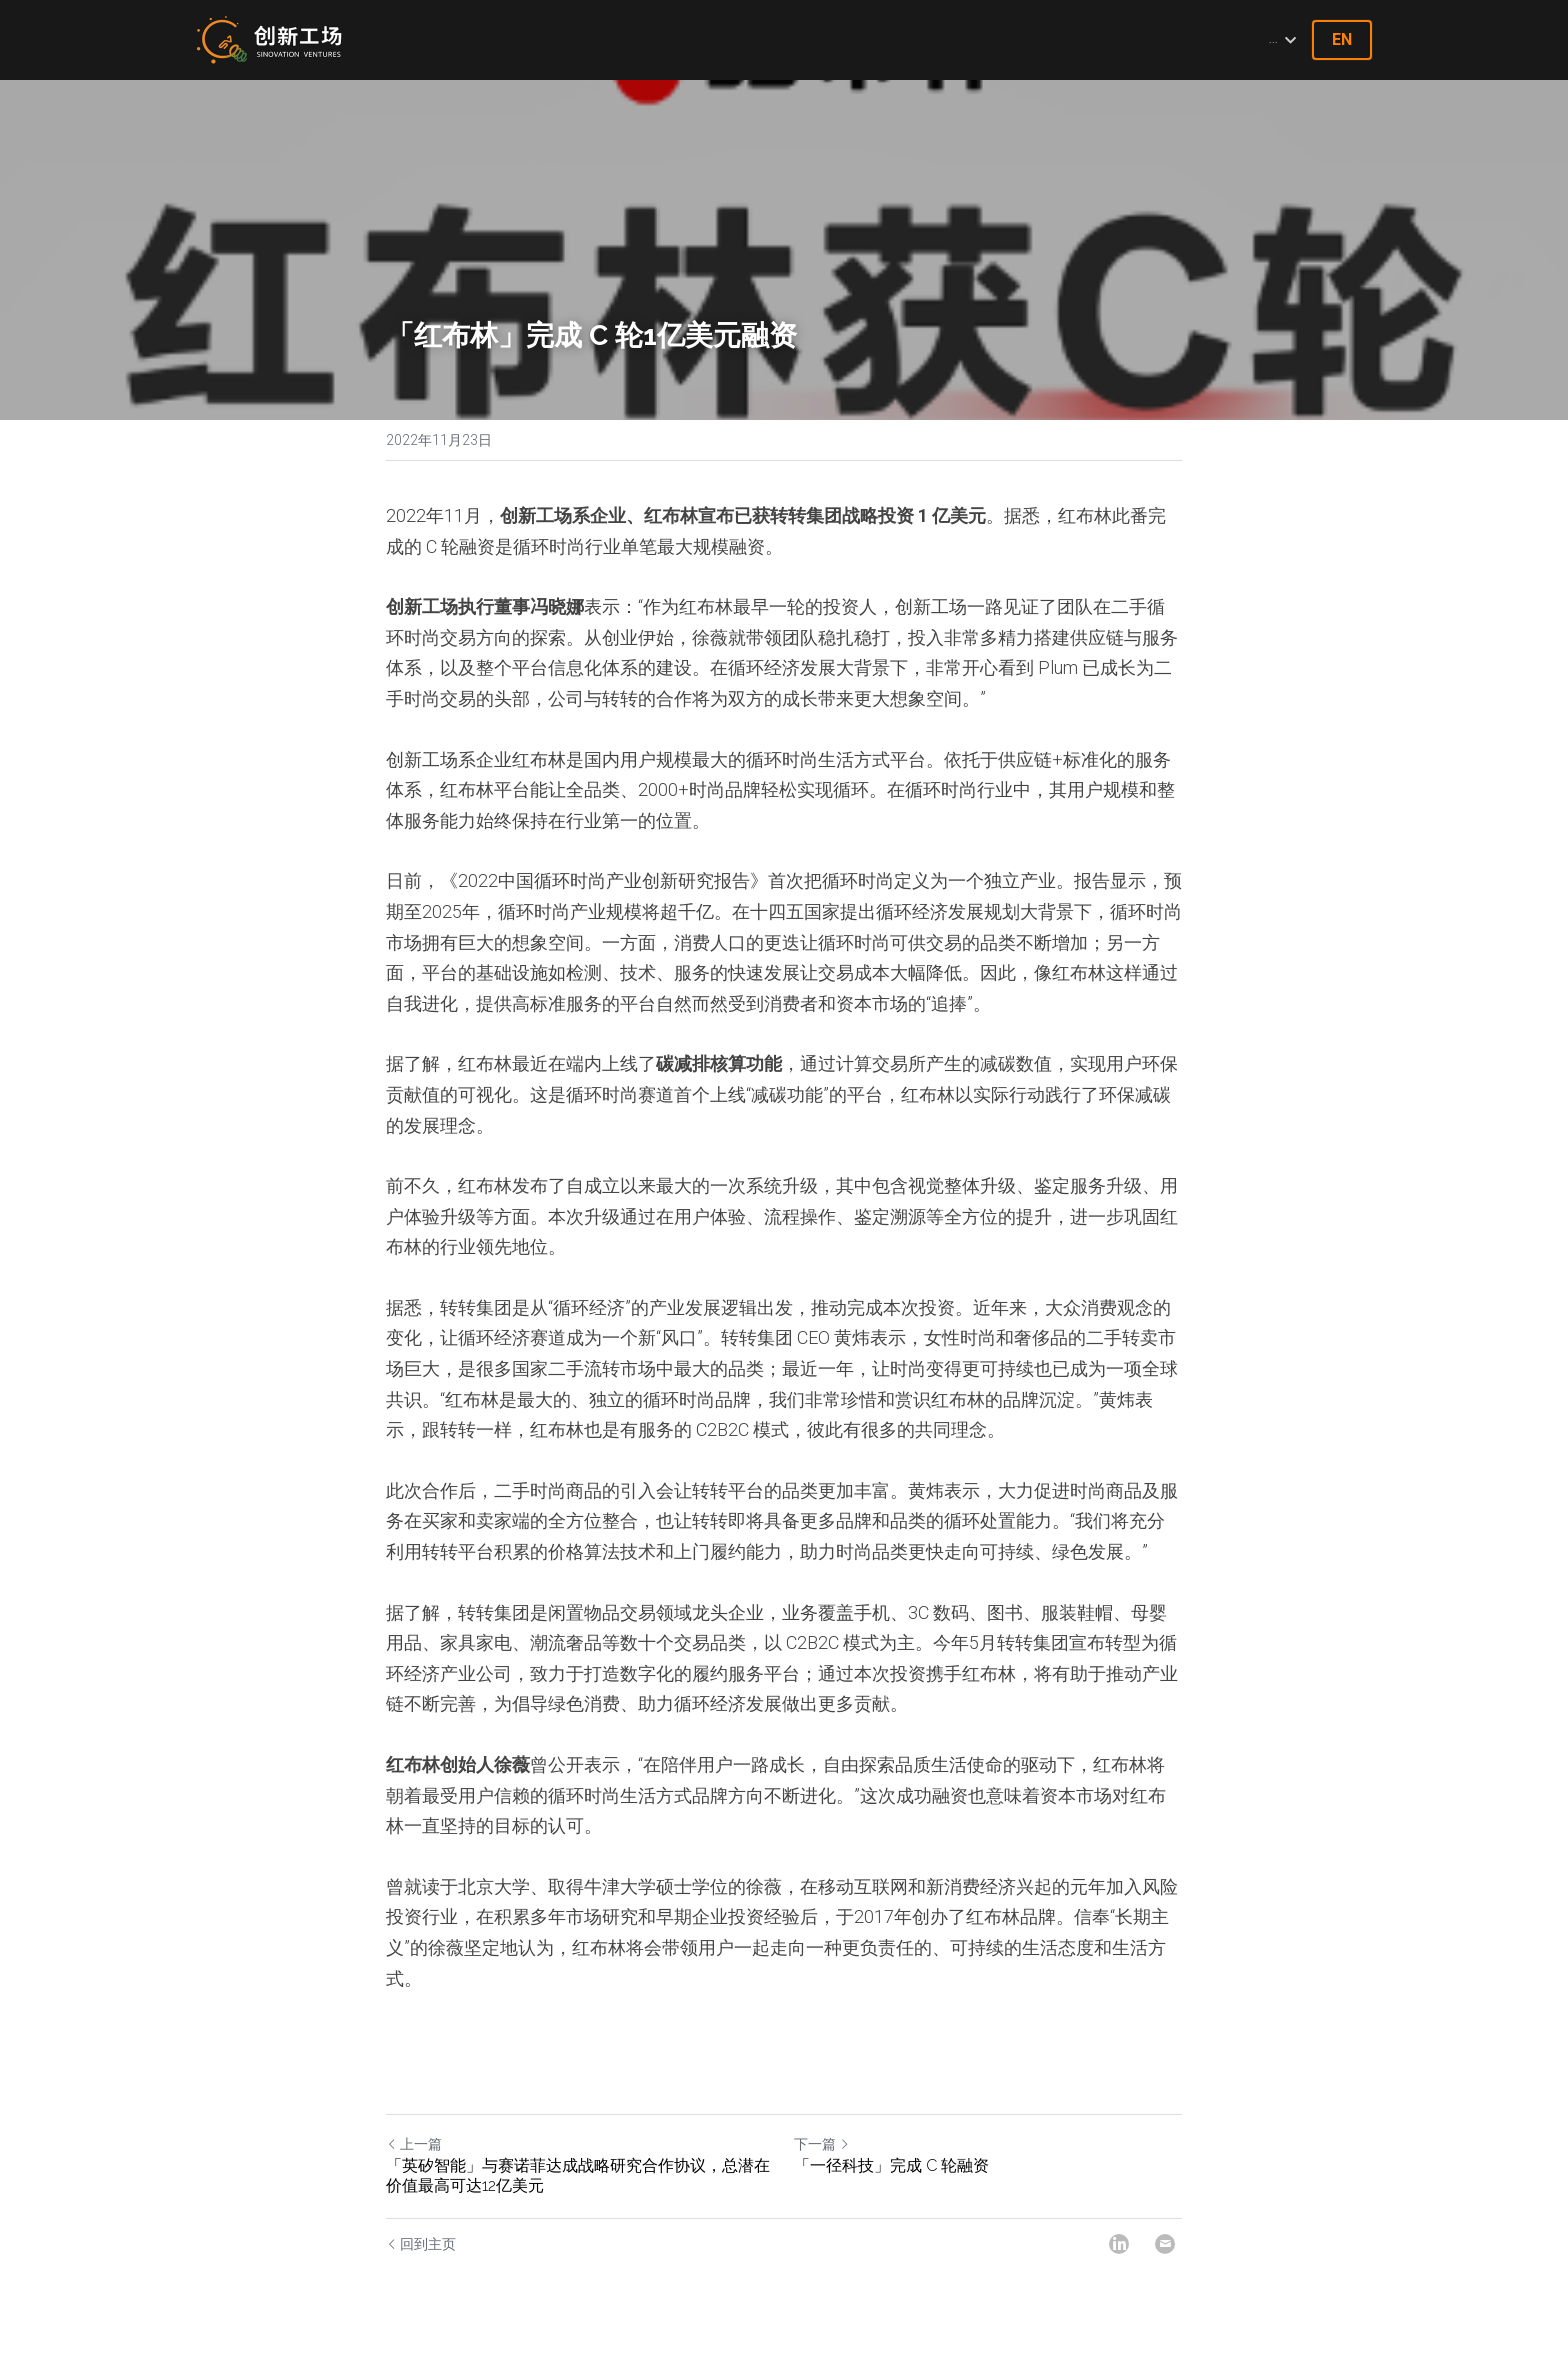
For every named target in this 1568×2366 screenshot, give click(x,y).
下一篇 (822, 2144)
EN (1342, 39)
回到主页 (421, 2244)
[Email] (1165, 2244)
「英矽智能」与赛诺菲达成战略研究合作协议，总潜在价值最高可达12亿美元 (578, 2175)
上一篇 (414, 2144)
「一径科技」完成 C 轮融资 (891, 2165)
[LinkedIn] (1119, 2244)
